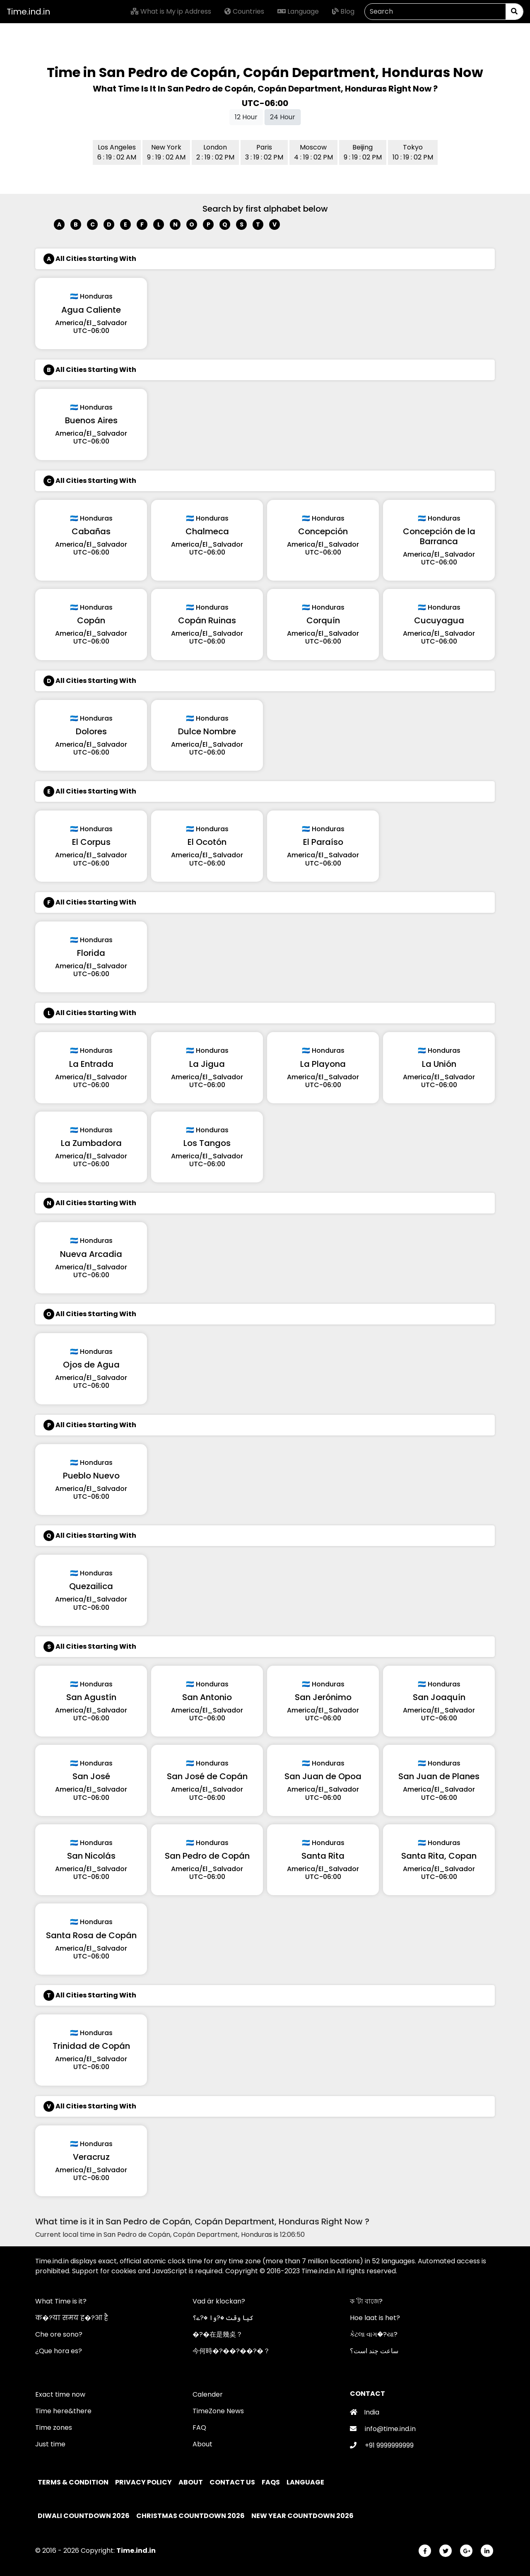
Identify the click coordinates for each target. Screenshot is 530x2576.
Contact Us (233, 2482)
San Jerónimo (323, 1697)
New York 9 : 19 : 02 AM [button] (166, 152)
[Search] (435, 11)
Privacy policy (144, 2482)
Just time (50, 2444)
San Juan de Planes (438, 1776)
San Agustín (91, 1697)
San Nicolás (91, 1856)
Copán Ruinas (207, 620)
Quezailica (91, 1586)
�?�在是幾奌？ (218, 2334)
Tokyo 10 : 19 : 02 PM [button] (413, 152)
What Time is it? (61, 2301)
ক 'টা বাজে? (366, 2301)
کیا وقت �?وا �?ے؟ (223, 2318)
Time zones (53, 2427)
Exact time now (60, 2394)
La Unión (439, 1064)
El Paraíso (323, 842)
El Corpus (91, 842)
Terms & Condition (74, 2482)
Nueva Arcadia (91, 1254)
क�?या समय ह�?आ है (71, 2318)
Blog (343, 11)
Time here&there (63, 2411)
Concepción (323, 531)
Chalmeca (207, 531)
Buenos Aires (91, 420)
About (202, 2444)
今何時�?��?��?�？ (231, 2351)
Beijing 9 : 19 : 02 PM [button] (363, 152)
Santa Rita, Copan (439, 1856)
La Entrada (91, 1064)
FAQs (271, 2482)
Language (298, 11)
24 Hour (282, 117)
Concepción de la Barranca (439, 536)
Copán (91, 620)
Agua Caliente (91, 310)
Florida (91, 953)
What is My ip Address (170, 11)
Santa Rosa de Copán (91, 1935)
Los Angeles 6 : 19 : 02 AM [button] (116, 152)
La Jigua (207, 1064)
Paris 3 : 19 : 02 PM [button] (264, 152)
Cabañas (91, 531)
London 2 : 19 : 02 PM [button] (215, 152)
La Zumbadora (91, 1143)
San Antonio (207, 1697)
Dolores (91, 731)
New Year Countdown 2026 (302, 2516)
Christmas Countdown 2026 (190, 2516)
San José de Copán (207, 1776)
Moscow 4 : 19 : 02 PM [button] (313, 152)
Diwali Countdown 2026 (84, 2516)
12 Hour (246, 117)
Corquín (323, 620)
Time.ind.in (28, 11)
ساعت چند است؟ (374, 2351)
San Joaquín (439, 1697)
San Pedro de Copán (207, 1856)
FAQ (199, 2427)
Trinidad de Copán (91, 2046)
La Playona (323, 1064)
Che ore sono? (58, 2334)
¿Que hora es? (58, 2351)
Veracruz (91, 2157)
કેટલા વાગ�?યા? (374, 2334)
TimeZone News (218, 2411)
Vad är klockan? (219, 2301)
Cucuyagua (439, 620)
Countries (244, 11)
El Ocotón (207, 842)
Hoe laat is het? (375, 2318)
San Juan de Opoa (322, 1776)
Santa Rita (322, 1856)
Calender (208, 2394)
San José (91, 1776)
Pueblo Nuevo (91, 1475)
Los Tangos (207, 1143)
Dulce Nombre (207, 731)
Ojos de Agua (91, 1364)
